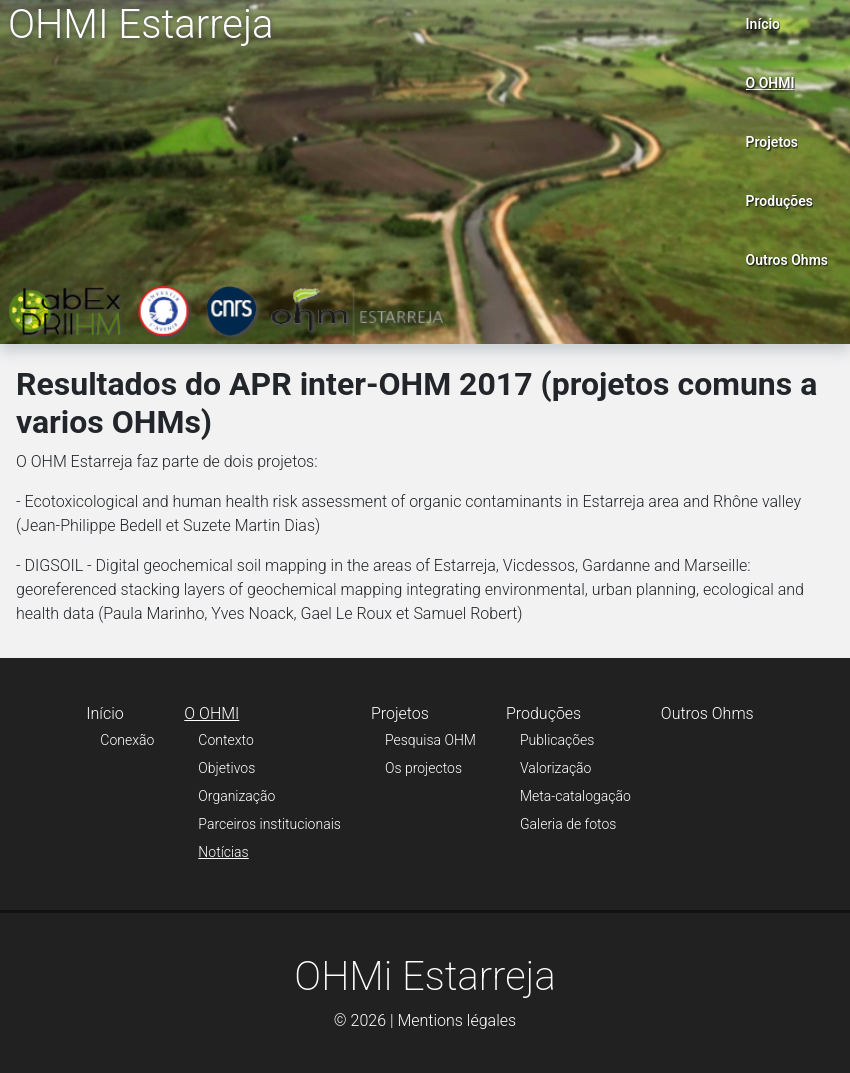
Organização (236, 796)
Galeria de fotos (568, 824)
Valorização (556, 768)
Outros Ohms (787, 260)
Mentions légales (456, 1020)
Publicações (557, 740)
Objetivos (226, 768)
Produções (779, 201)
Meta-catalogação (575, 796)
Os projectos (423, 768)
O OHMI (770, 83)
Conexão (127, 740)
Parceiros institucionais (269, 824)
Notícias (223, 852)
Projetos (772, 142)
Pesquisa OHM (430, 740)
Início (763, 24)
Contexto (225, 740)
